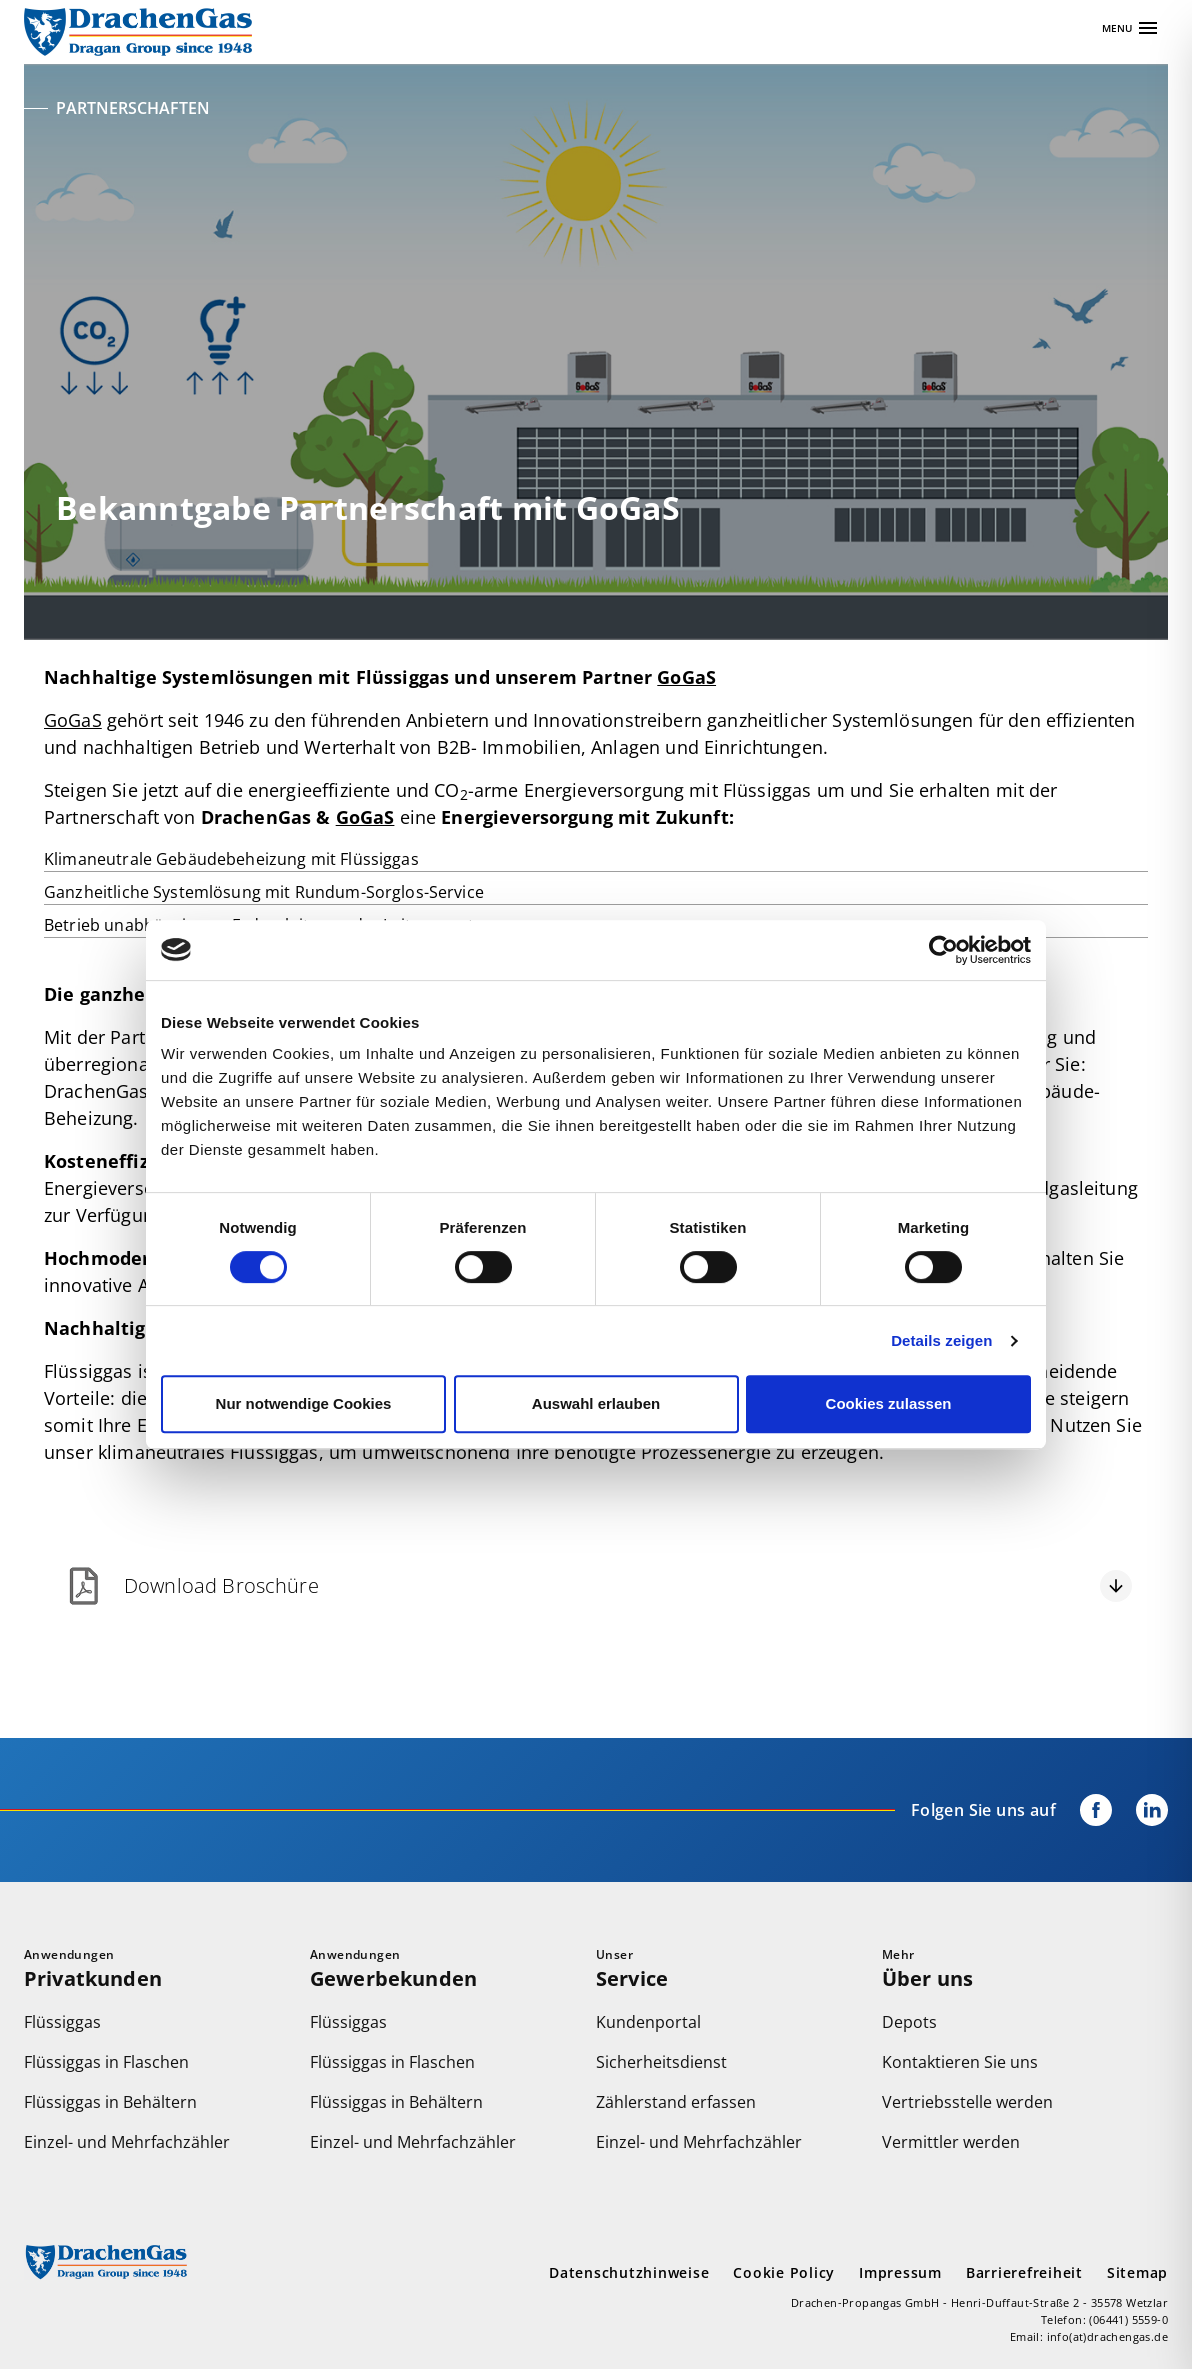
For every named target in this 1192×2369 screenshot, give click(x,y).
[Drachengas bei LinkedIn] (1140, 1810)
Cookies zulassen (889, 1403)
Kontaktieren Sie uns (960, 2062)
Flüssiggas (62, 2022)
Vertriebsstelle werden (967, 2102)
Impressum (900, 2272)
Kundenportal (648, 2022)
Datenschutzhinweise (629, 2272)
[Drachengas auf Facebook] (1084, 1810)
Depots (909, 2022)
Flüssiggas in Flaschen (106, 2062)
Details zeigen (941, 1340)
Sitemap (1137, 2272)
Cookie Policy (784, 2272)
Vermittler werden (951, 2142)
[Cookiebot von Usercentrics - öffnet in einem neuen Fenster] (943, 950)
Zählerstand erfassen (676, 2102)
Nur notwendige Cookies (304, 1403)
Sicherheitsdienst (661, 2062)
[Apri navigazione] (1131, 28)
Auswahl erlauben (596, 1403)
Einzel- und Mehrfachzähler (127, 2142)
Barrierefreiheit (1024, 2272)
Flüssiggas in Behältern (110, 2102)
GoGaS (686, 677)
